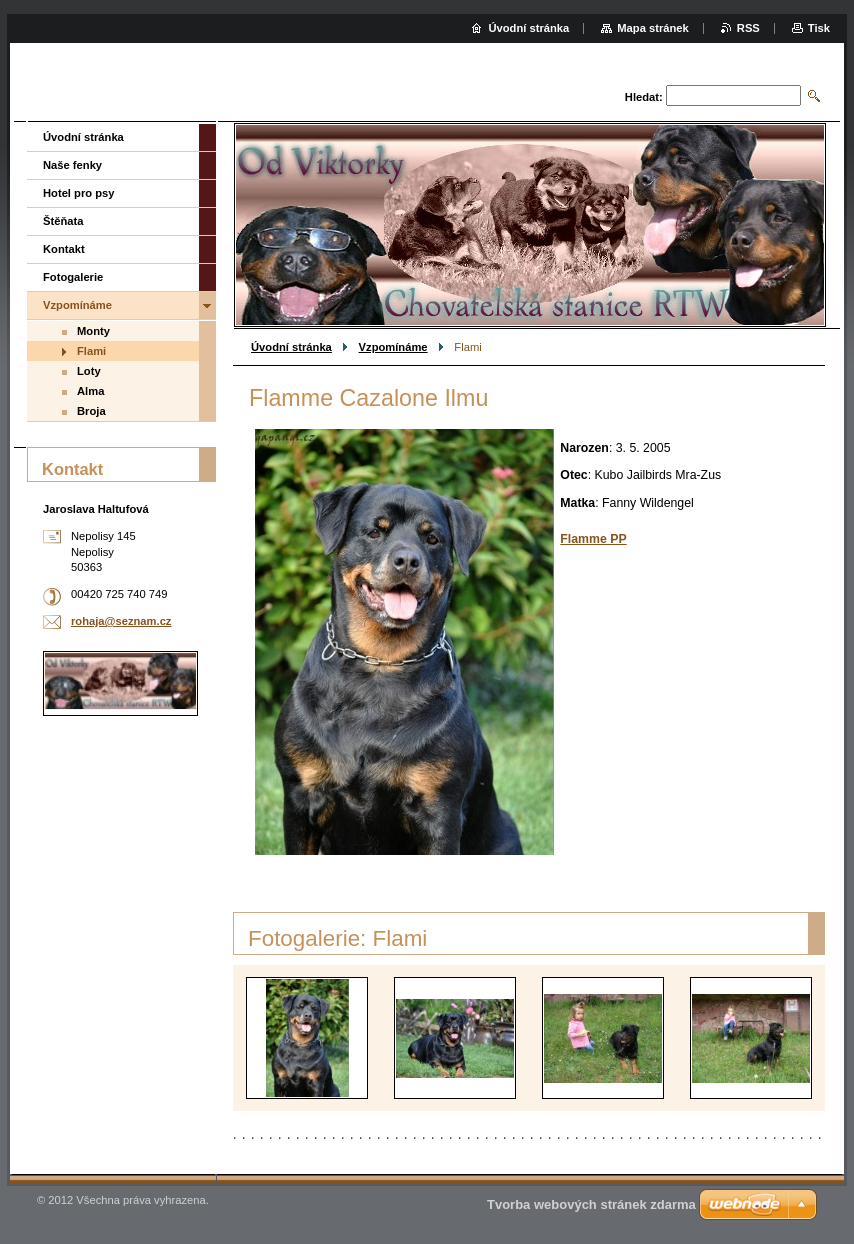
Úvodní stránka (291, 347)
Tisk (819, 28)
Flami (91, 351)
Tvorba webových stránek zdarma (591, 1204)
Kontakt (64, 249)
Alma (90, 391)
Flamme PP (593, 539)
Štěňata (63, 221)
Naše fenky (72, 165)
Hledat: (644, 97)
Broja (91, 411)
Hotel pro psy (78, 193)
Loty (89, 371)
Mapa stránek (653, 28)
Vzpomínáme (393, 347)
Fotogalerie (73, 277)
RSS (748, 28)
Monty (93, 331)
